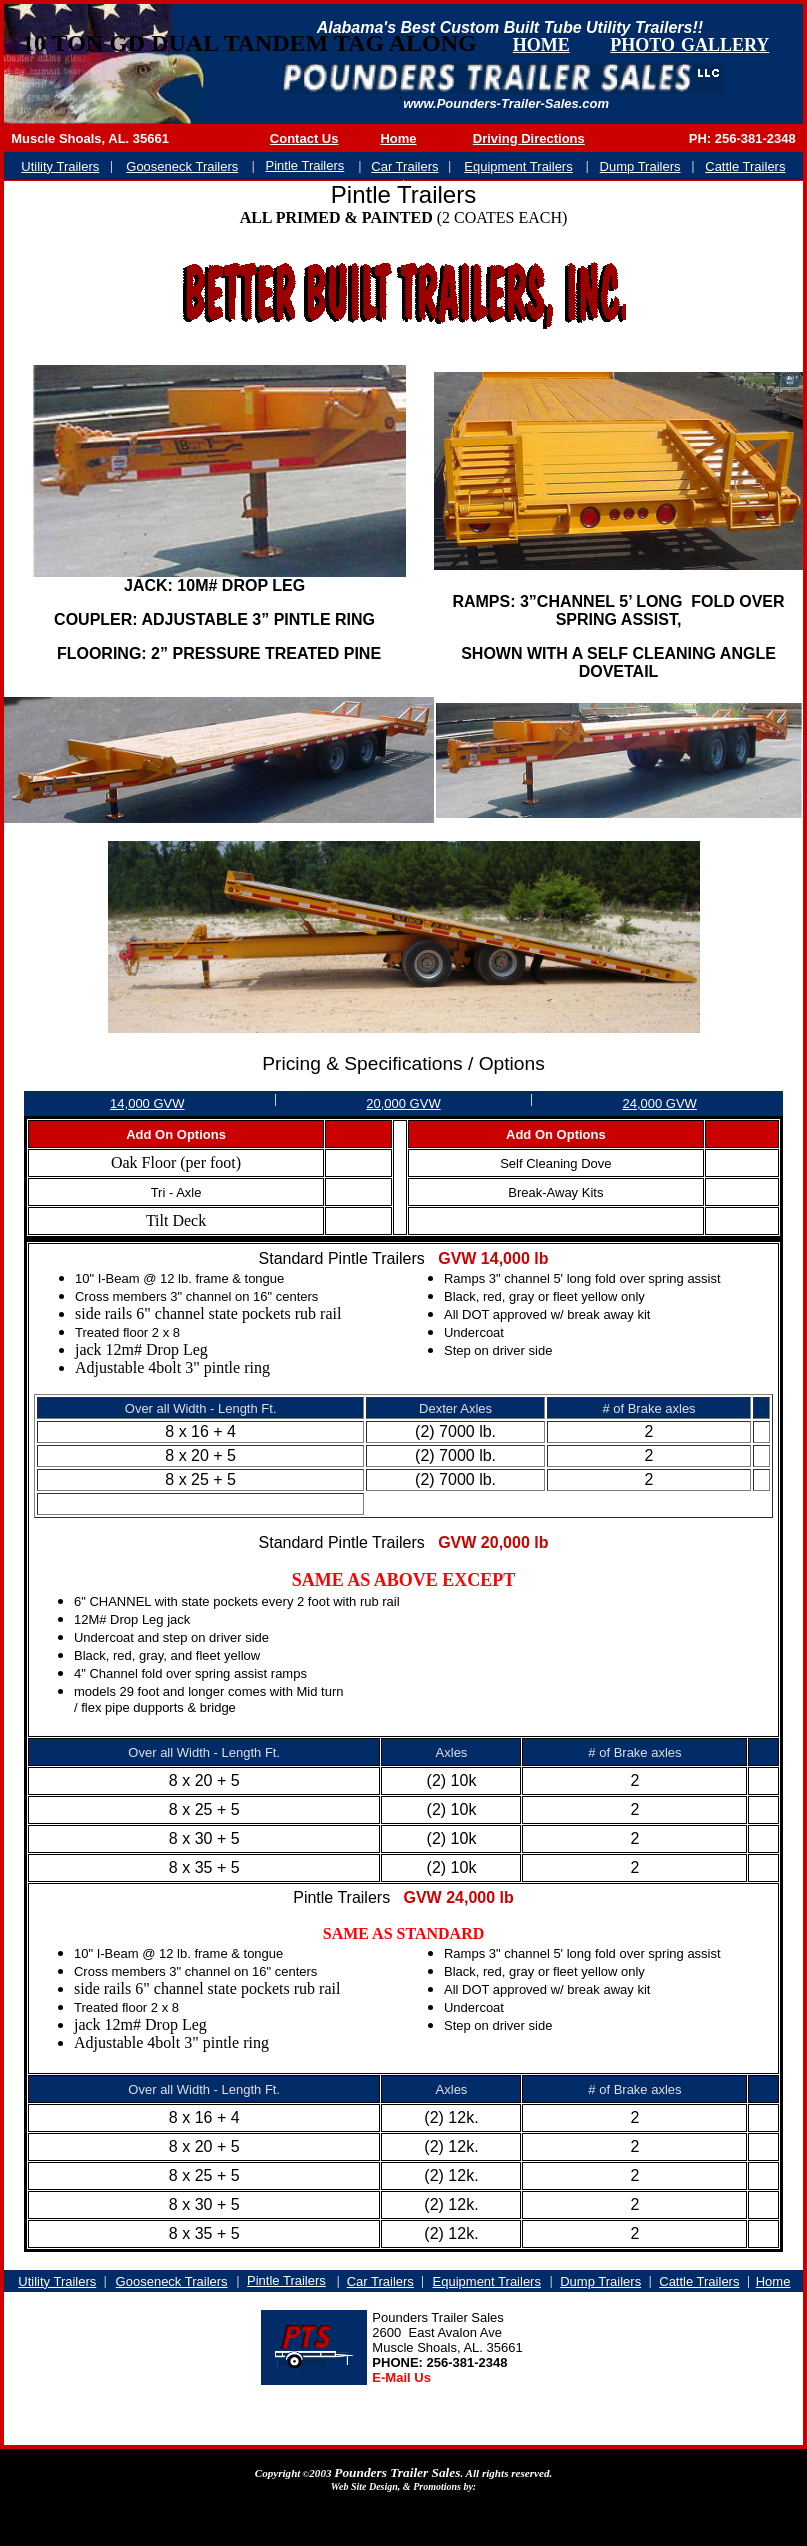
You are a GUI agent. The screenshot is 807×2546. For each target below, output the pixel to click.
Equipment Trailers (487, 2281)
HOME (541, 45)
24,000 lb (480, 1897)
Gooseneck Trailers (172, 2281)
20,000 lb (515, 1542)
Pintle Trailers (286, 2280)
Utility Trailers (57, 2281)
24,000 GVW (659, 1103)
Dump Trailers (600, 2281)
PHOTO (642, 45)
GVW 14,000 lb (493, 1258)
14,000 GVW (147, 1103)
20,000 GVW (403, 1103)
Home (773, 2281)
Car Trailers (380, 2281)
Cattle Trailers (699, 2281)
